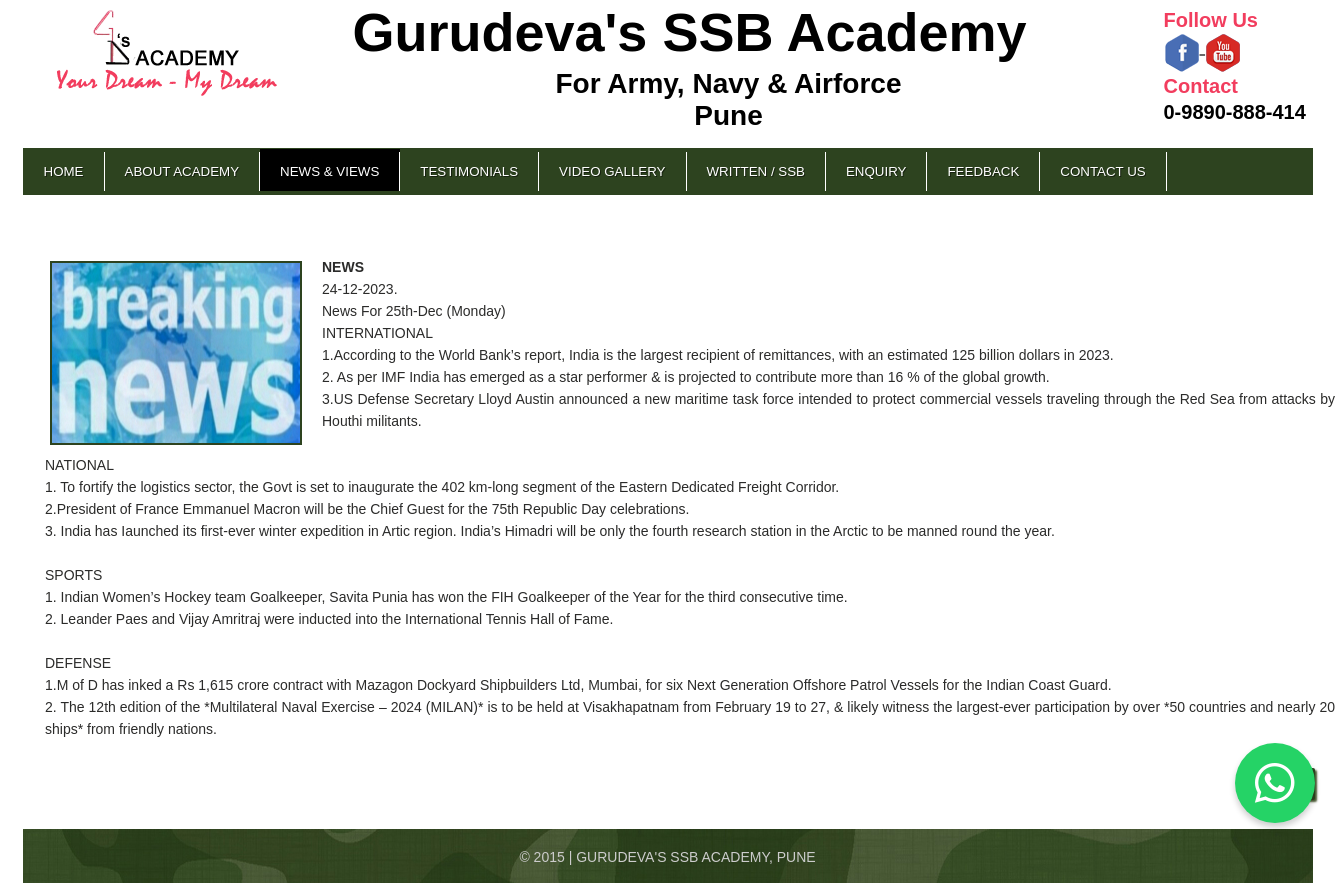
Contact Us (1102, 171)
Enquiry (876, 171)
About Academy (182, 171)
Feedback (983, 171)
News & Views (329, 171)
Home (64, 171)
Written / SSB (756, 171)
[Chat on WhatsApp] (1275, 783)
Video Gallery (612, 171)
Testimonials (469, 171)
